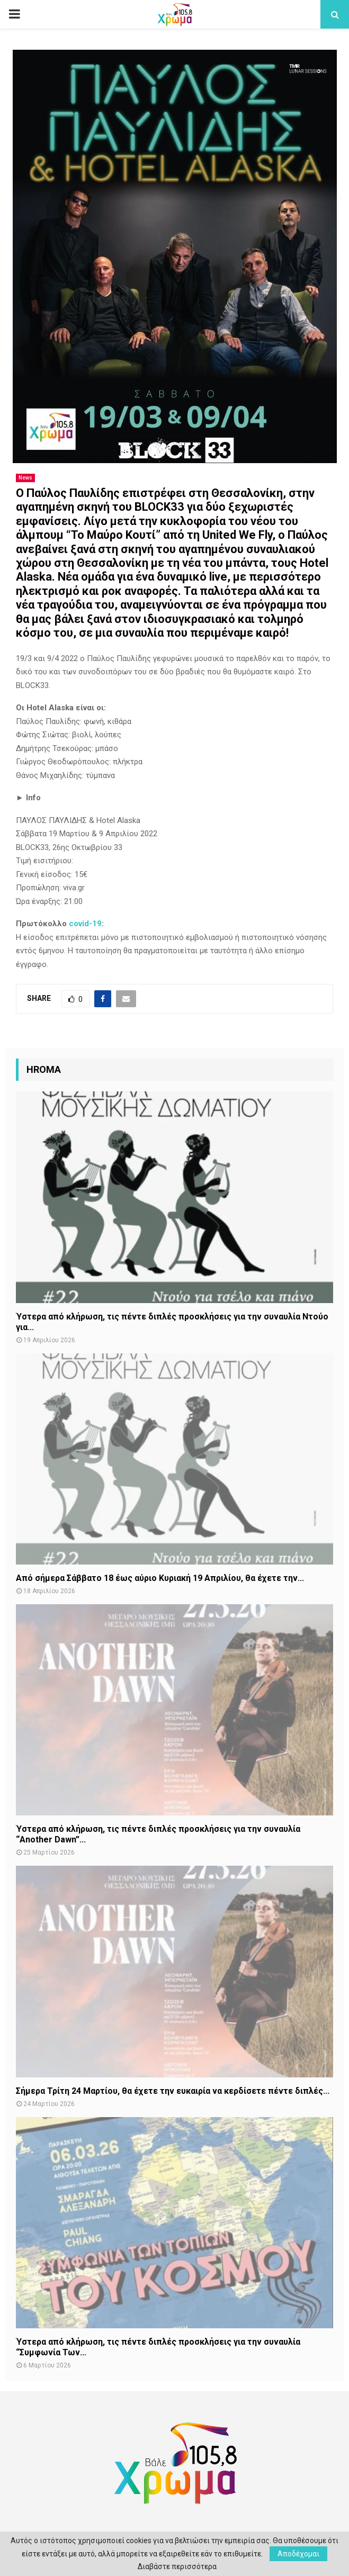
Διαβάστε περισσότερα (177, 2566)
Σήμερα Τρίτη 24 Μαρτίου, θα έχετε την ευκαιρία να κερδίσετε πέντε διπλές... (172, 2091)
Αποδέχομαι (298, 2554)
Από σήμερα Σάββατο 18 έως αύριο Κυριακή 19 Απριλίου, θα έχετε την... (160, 1578)
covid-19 (85, 923)
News (25, 478)
